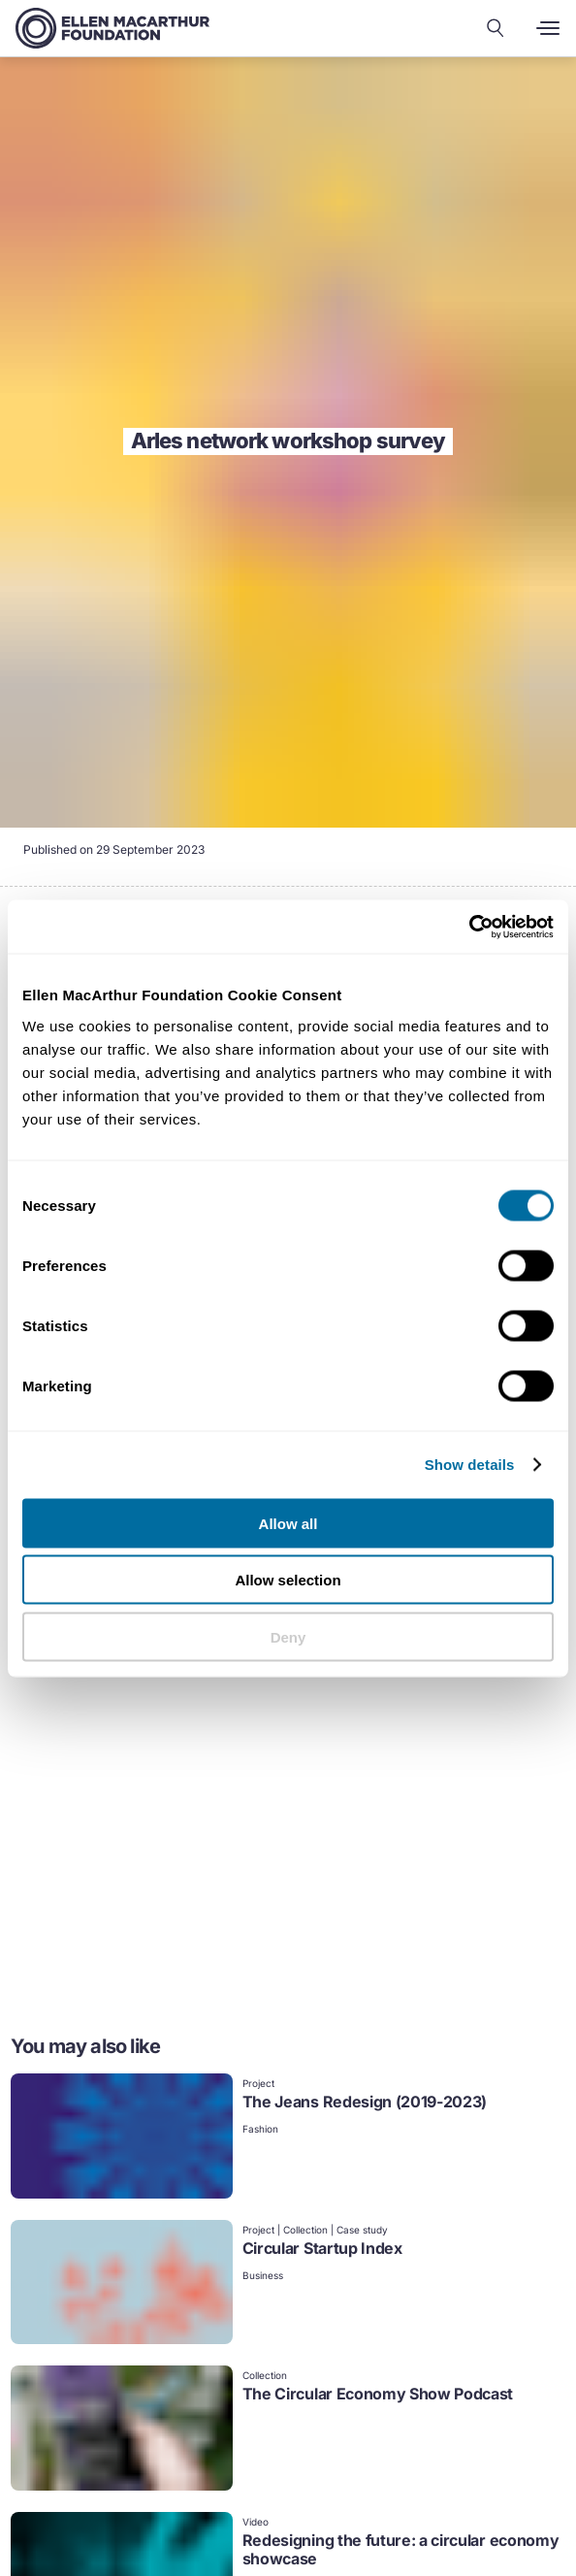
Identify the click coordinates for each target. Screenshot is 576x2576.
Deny (288, 1636)
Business (262, 2275)
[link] (288, 2137)
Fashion (260, 2129)
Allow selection (287, 1580)
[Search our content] (495, 28)
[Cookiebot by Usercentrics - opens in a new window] (469, 926)
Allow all (288, 1523)
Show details (470, 1464)
